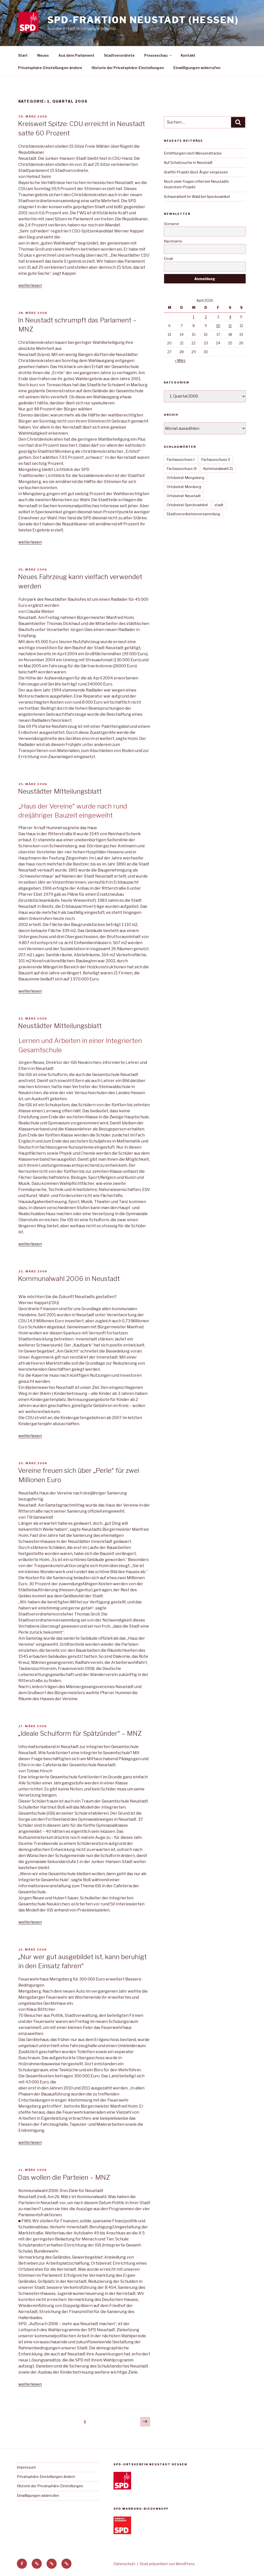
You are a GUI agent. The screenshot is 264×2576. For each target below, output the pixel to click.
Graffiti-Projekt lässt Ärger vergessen (196, 172)
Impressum (26, 2467)
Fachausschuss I (181, 459)
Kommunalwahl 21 (218, 468)
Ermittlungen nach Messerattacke (193, 153)
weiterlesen (30, 285)
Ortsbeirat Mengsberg (185, 477)
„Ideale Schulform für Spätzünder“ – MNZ (80, 1733)
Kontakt (188, 55)
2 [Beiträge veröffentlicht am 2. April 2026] (206, 317)
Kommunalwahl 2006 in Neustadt (69, 1278)
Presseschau (158, 55)
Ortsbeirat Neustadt (184, 496)
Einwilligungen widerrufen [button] (196, 68)
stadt (218, 505)
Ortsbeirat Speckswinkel (187, 505)
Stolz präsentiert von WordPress (167, 2564)
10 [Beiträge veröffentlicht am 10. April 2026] (218, 325)
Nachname (173, 241)
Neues (43, 55)
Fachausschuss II (215, 459)
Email (168, 258)
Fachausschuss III (182, 468)
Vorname (171, 224)
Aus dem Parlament (76, 55)
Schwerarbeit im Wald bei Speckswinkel (197, 196)
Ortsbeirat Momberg (184, 487)
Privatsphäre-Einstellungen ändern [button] (50, 68)
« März (180, 360)
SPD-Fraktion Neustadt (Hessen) (143, 19)
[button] (37, 2564)
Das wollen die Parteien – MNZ (64, 2177)
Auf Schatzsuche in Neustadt (188, 162)
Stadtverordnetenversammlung (193, 514)
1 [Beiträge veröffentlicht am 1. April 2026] (193, 317)
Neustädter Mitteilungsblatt (60, 791)
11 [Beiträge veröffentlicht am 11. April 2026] (230, 325)
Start (23, 55)
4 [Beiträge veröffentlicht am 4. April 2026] (230, 317)
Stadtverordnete (119, 55)
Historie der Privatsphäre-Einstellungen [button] (128, 68)
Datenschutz (124, 2564)
